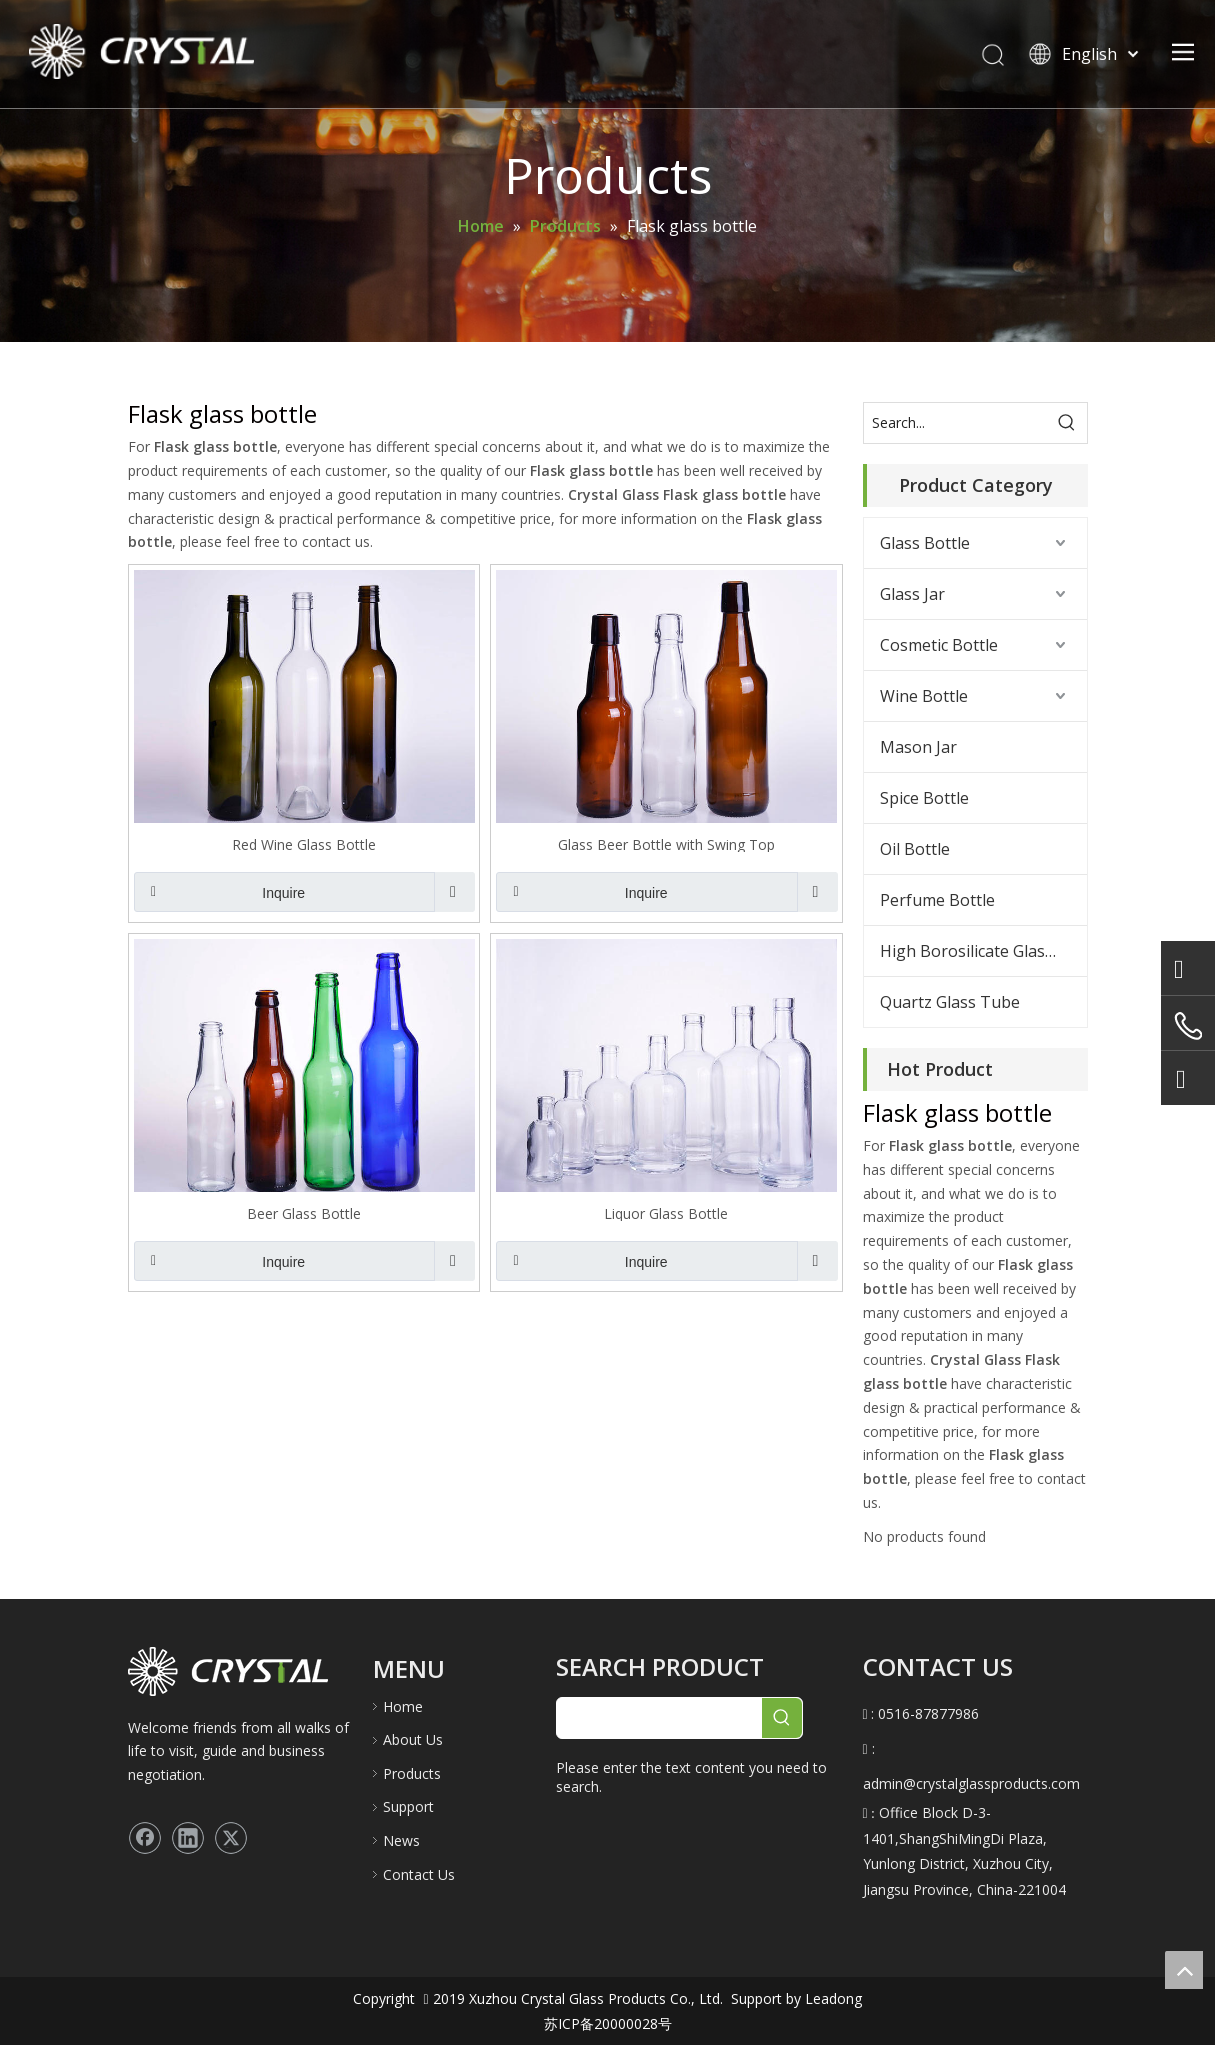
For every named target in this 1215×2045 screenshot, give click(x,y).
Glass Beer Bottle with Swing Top (666, 843)
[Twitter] (231, 1838)
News (401, 1840)
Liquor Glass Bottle (666, 1212)
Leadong (831, 1998)
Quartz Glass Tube (950, 1002)
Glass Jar (912, 594)
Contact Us (419, 1874)
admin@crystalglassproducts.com (971, 1783)
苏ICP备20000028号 (608, 2023)
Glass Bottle (925, 543)
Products (412, 1773)
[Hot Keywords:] (1067, 423)
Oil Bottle (915, 849)
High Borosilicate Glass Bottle (983, 951)
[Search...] (955, 423)
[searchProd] (659, 1718)
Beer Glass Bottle (304, 1212)
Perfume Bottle (937, 900)
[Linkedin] (188, 1838)
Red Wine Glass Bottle (304, 843)
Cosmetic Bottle (939, 645)
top (1184, 1970)
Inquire (220, 892)
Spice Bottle (924, 798)
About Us (413, 1739)
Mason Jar (918, 747)
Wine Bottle (924, 696)
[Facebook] (145, 1838)
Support (408, 1806)
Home (403, 1706)
